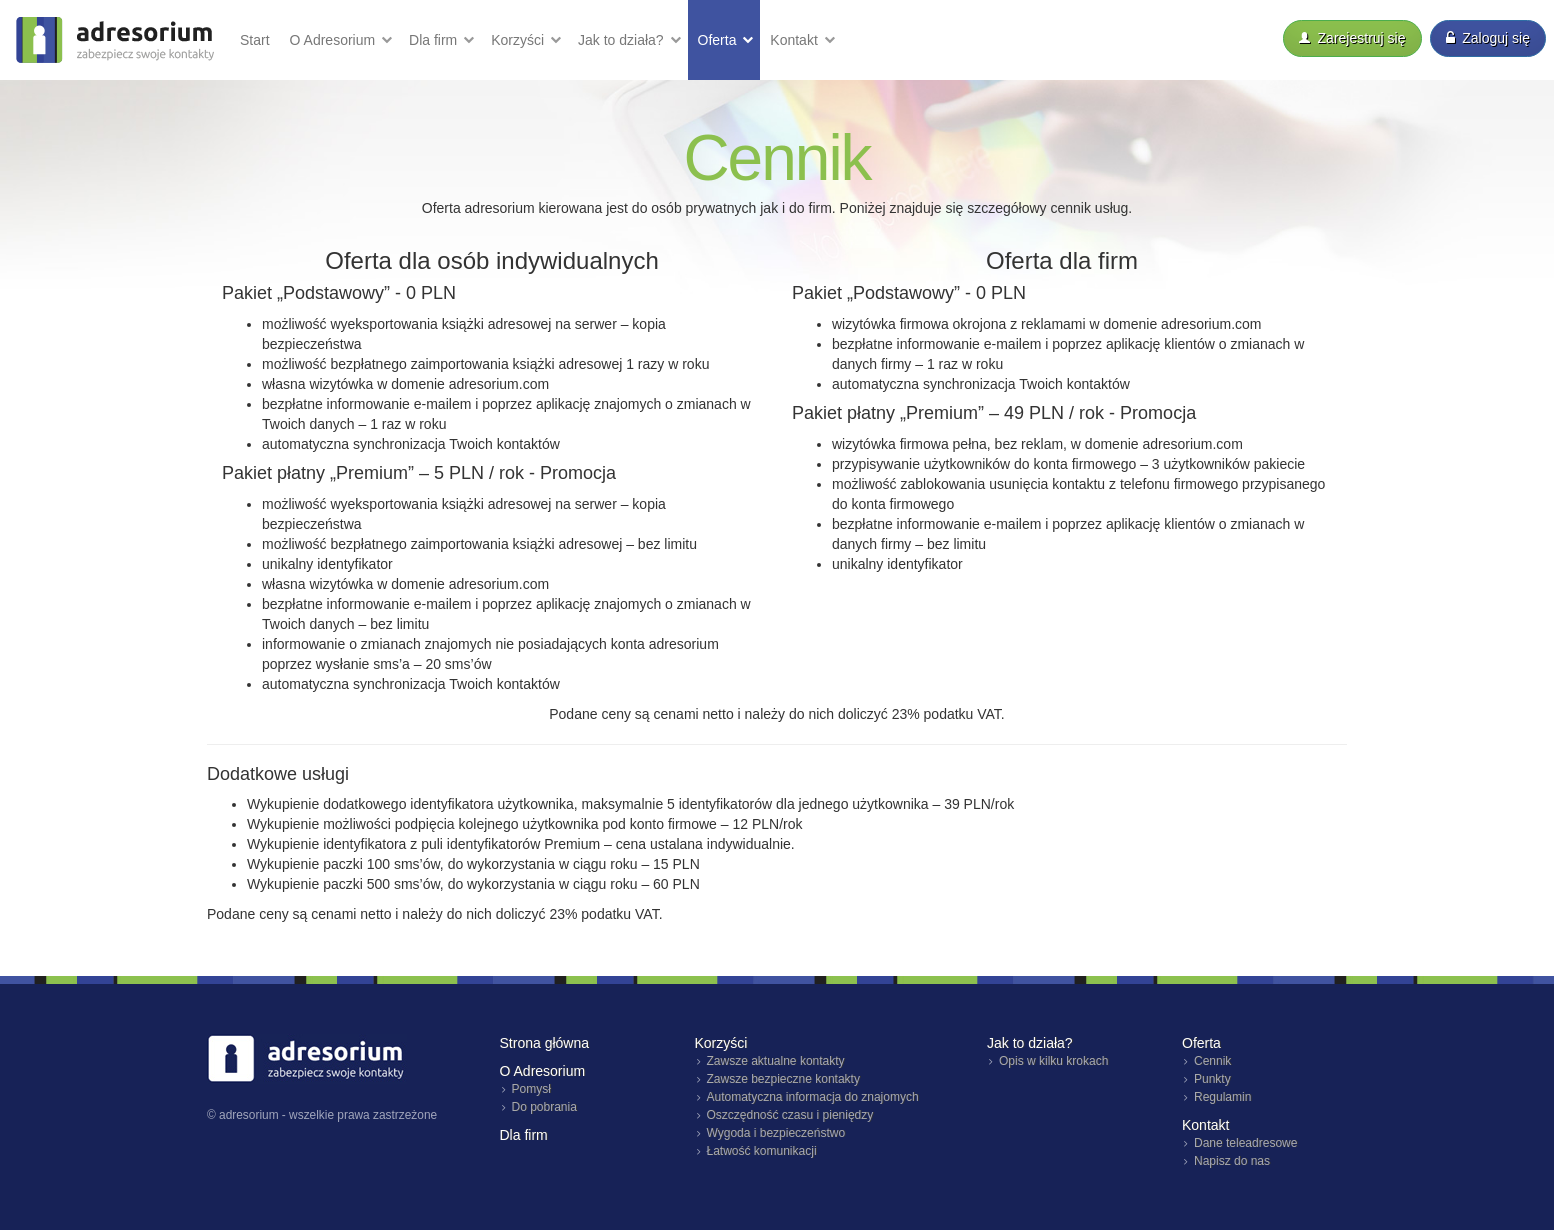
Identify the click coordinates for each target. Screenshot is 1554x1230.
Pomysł (531, 1089)
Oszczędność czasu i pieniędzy (790, 1115)
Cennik (1212, 1061)
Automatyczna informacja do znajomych (813, 1097)
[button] (339, 40)
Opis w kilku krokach (1053, 1061)
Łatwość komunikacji (762, 1151)
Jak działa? (623, 40)
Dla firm (435, 40)
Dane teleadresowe (1245, 1143)
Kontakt (795, 40)
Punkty (1212, 1079)
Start (255, 40)
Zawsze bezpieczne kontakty (783, 1079)
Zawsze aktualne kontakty (776, 1061)
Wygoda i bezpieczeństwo (776, 1133)
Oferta (719, 40)
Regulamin (1222, 1097)
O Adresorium (334, 40)
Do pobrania (544, 1107)
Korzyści (519, 40)
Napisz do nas (1232, 1161)
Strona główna (545, 1043)
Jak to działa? (1030, 1043)
